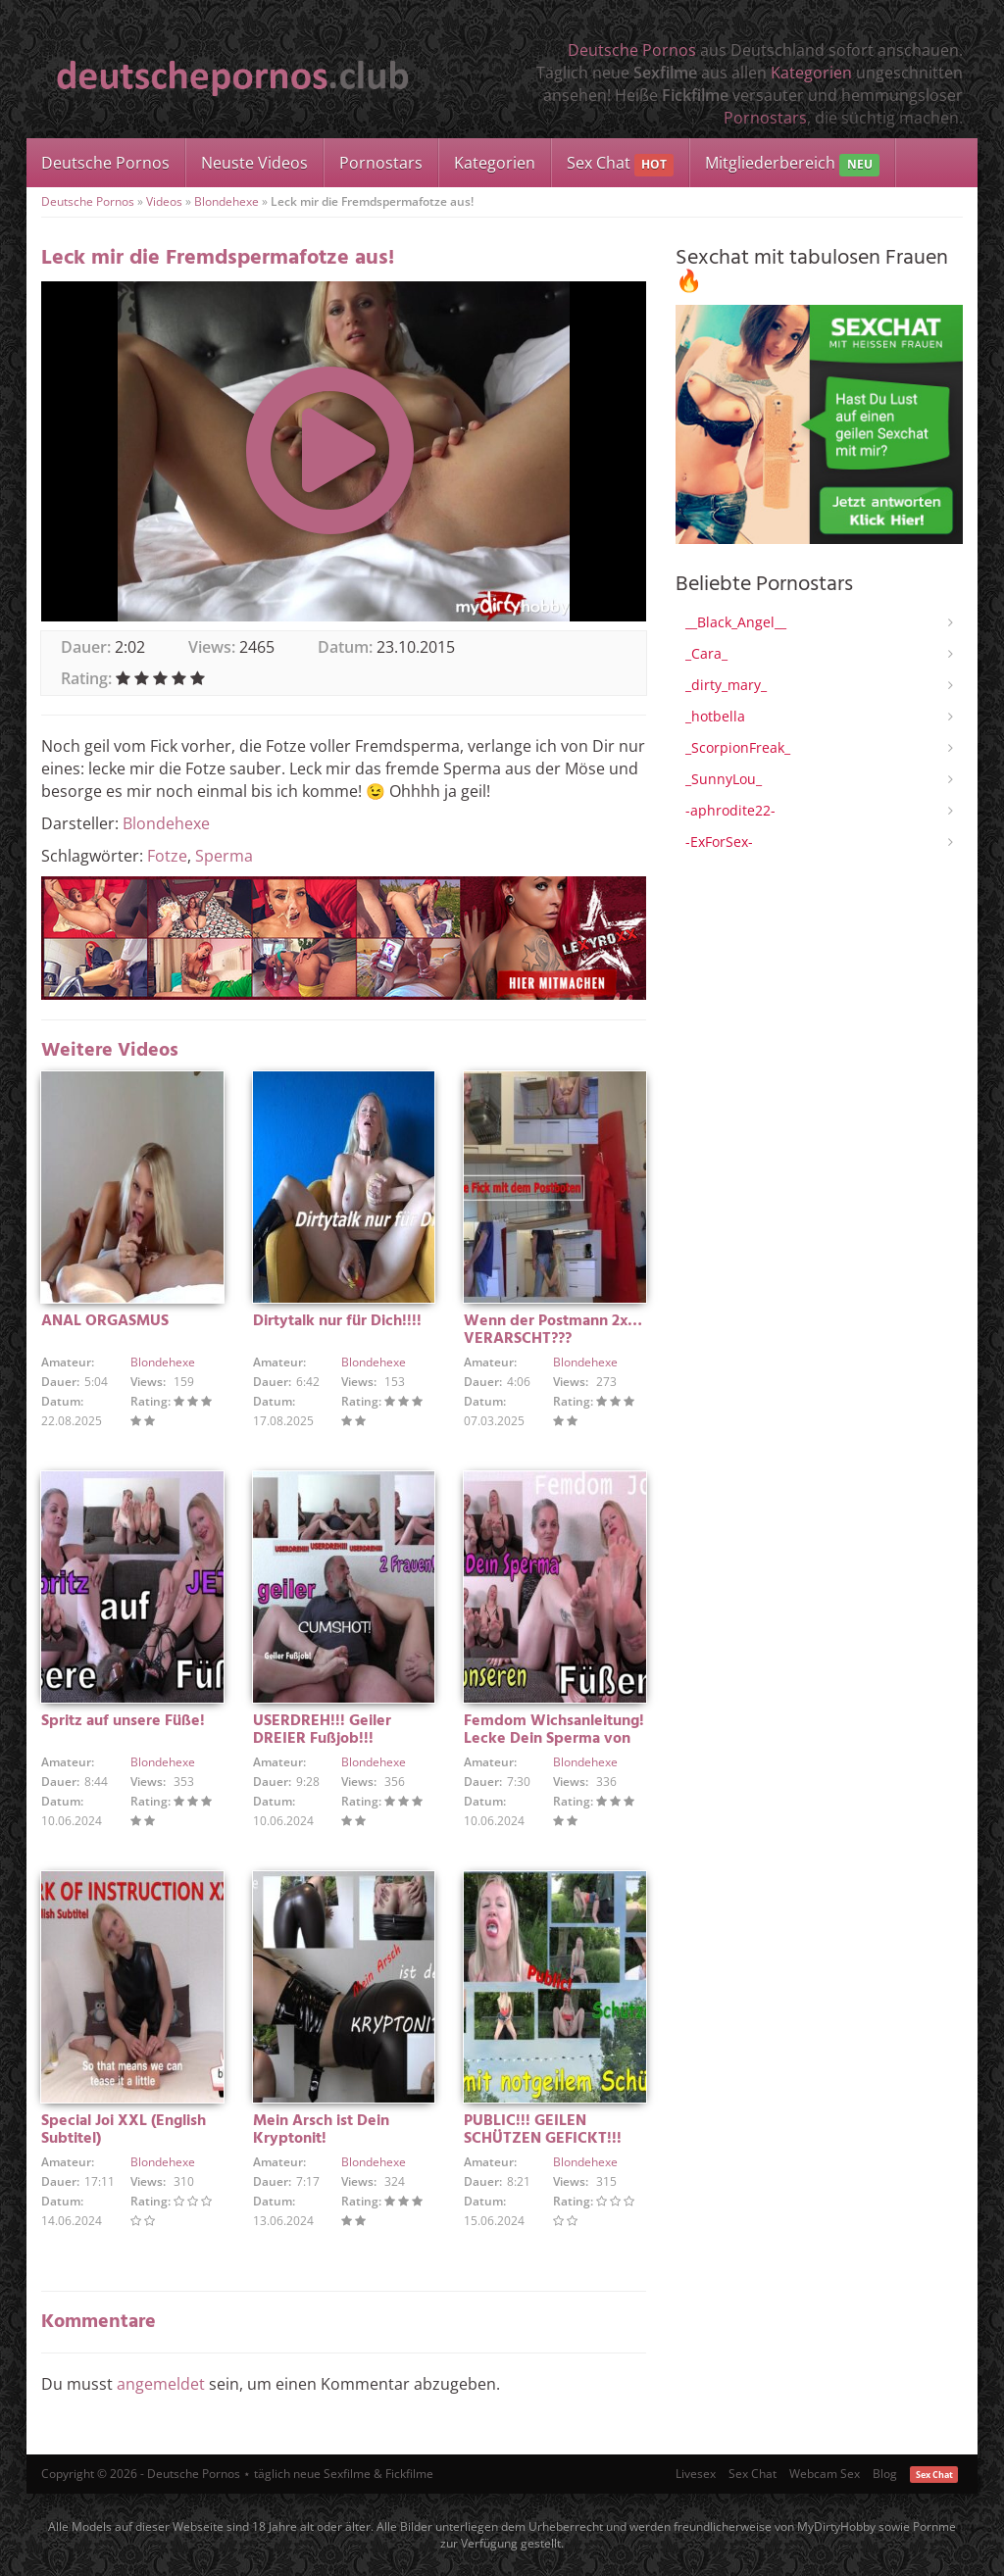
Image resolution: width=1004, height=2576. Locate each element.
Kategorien (811, 72)
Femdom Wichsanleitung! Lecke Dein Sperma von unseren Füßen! (554, 1739)
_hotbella (715, 716)
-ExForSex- (719, 841)
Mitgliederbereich (791, 164)
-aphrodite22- (730, 810)
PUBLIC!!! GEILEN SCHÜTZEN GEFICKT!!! (543, 2130)
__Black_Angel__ (735, 622)
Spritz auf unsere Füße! (123, 1721)
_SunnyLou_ (723, 778)
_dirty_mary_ (726, 684)
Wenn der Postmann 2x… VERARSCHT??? (553, 1330)
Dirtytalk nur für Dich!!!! (337, 1321)
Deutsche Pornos (632, 50)
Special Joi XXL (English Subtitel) (123, 2130)
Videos (164, 201)
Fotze (167, 856)
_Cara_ (706, 653)
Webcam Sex (824, 2473)
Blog (885, 2473)
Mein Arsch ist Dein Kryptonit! (321, 2130)
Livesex (696, 2473)
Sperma (224, 856)
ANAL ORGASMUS (105, 1321)
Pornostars (765, 117)
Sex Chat (620, 164)
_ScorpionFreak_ (737, 747)
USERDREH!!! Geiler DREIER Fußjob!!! (322, 1730)
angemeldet (161, 2384)
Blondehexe (226, 201)
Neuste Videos (254, 162)
